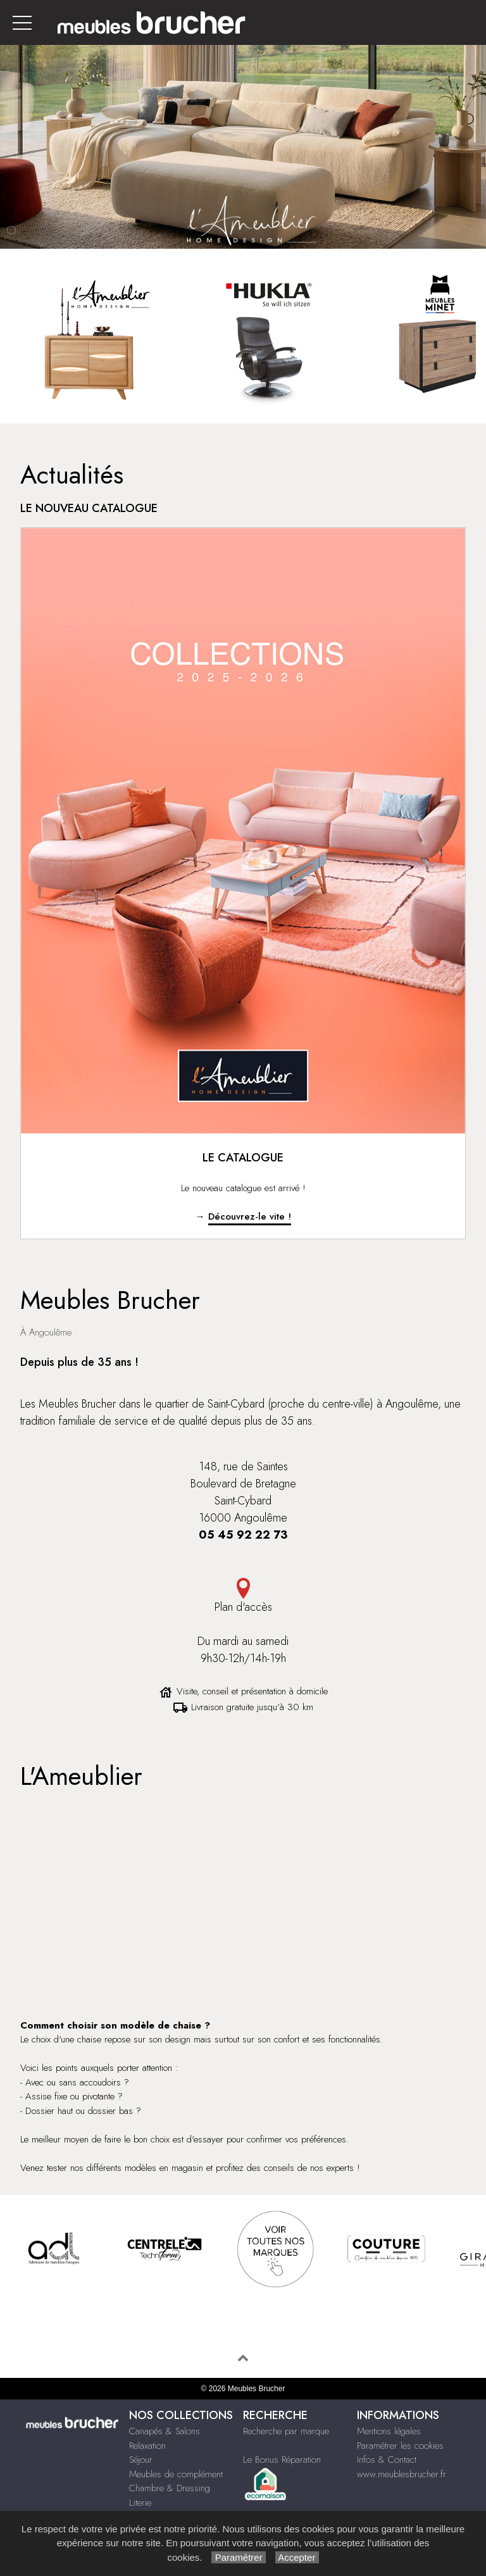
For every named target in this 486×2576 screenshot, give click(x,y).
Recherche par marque (286, 2431)
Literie (140, 2503)
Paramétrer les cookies (400, 2446)
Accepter (297, 2557)
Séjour (141, 2460)
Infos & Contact (386, 2460)
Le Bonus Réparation (282, 2460)
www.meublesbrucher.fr (401, 2474)
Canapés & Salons (164, 2431)
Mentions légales (389, 2431)
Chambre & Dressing (169, 2488)
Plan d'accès (243, 1596)
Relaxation (147, 2446)
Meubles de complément (176, 2474)
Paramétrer (238, 2557)
